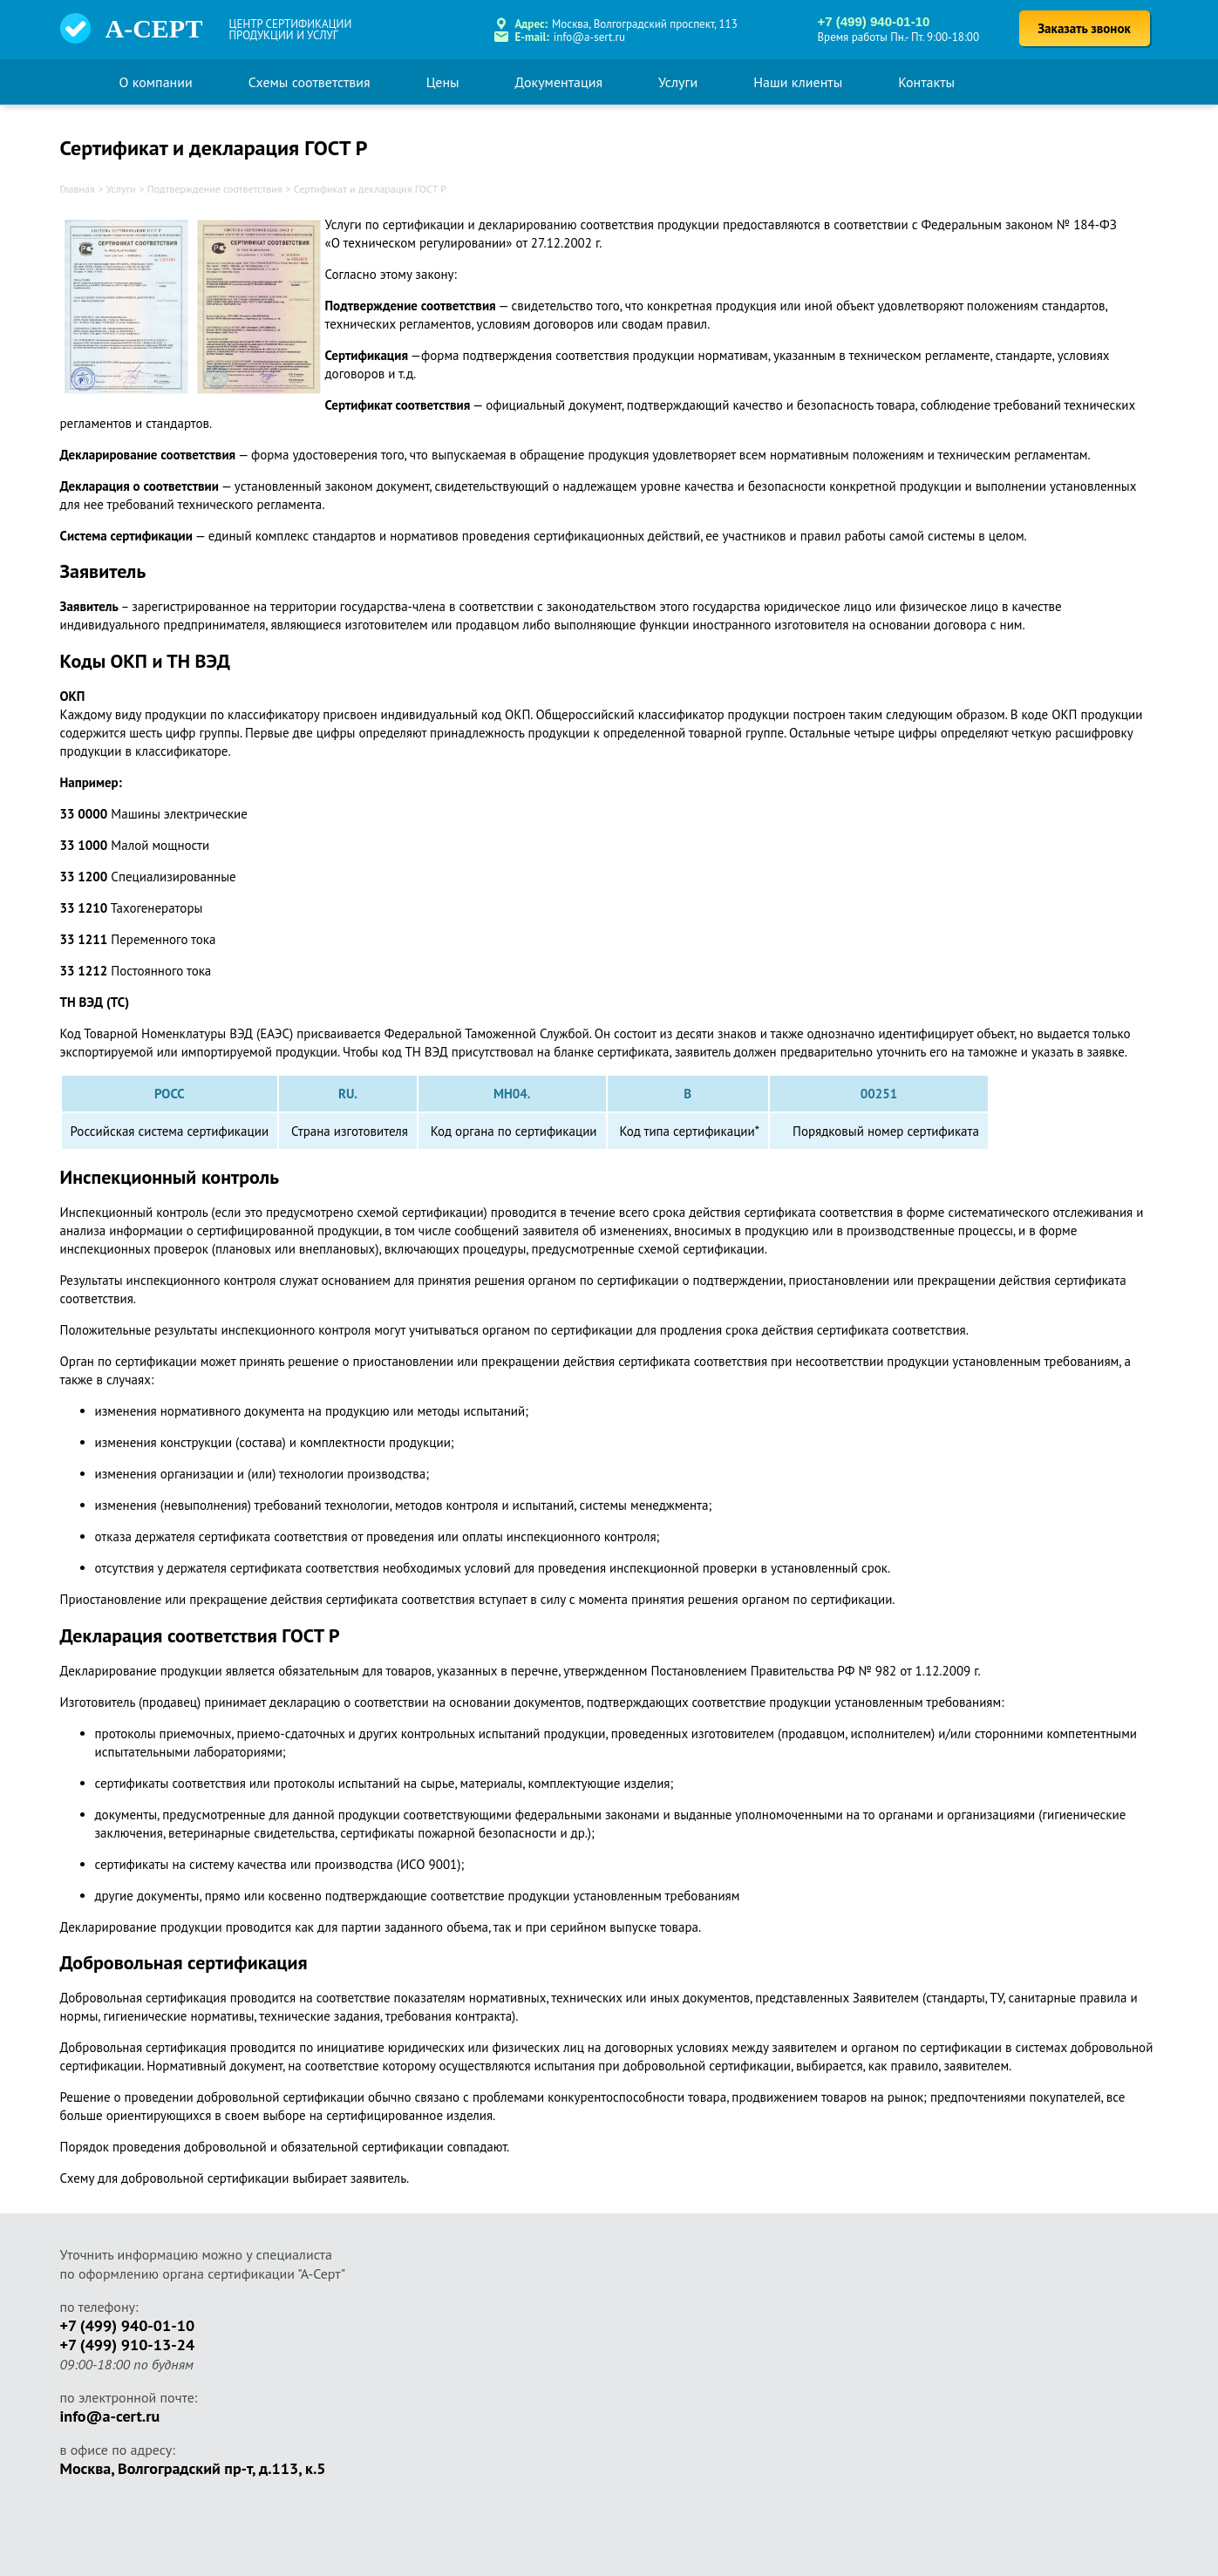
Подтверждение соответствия (214, 188)
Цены (442, 82)
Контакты (926, 82)
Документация (559, 82)
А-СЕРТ (154, 28)
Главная (77, 188)
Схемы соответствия (309, 82)
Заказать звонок (1084, 28)
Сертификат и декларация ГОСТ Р (370, 188)
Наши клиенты (797, 82)
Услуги (677, 82)
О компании (156, 82)
